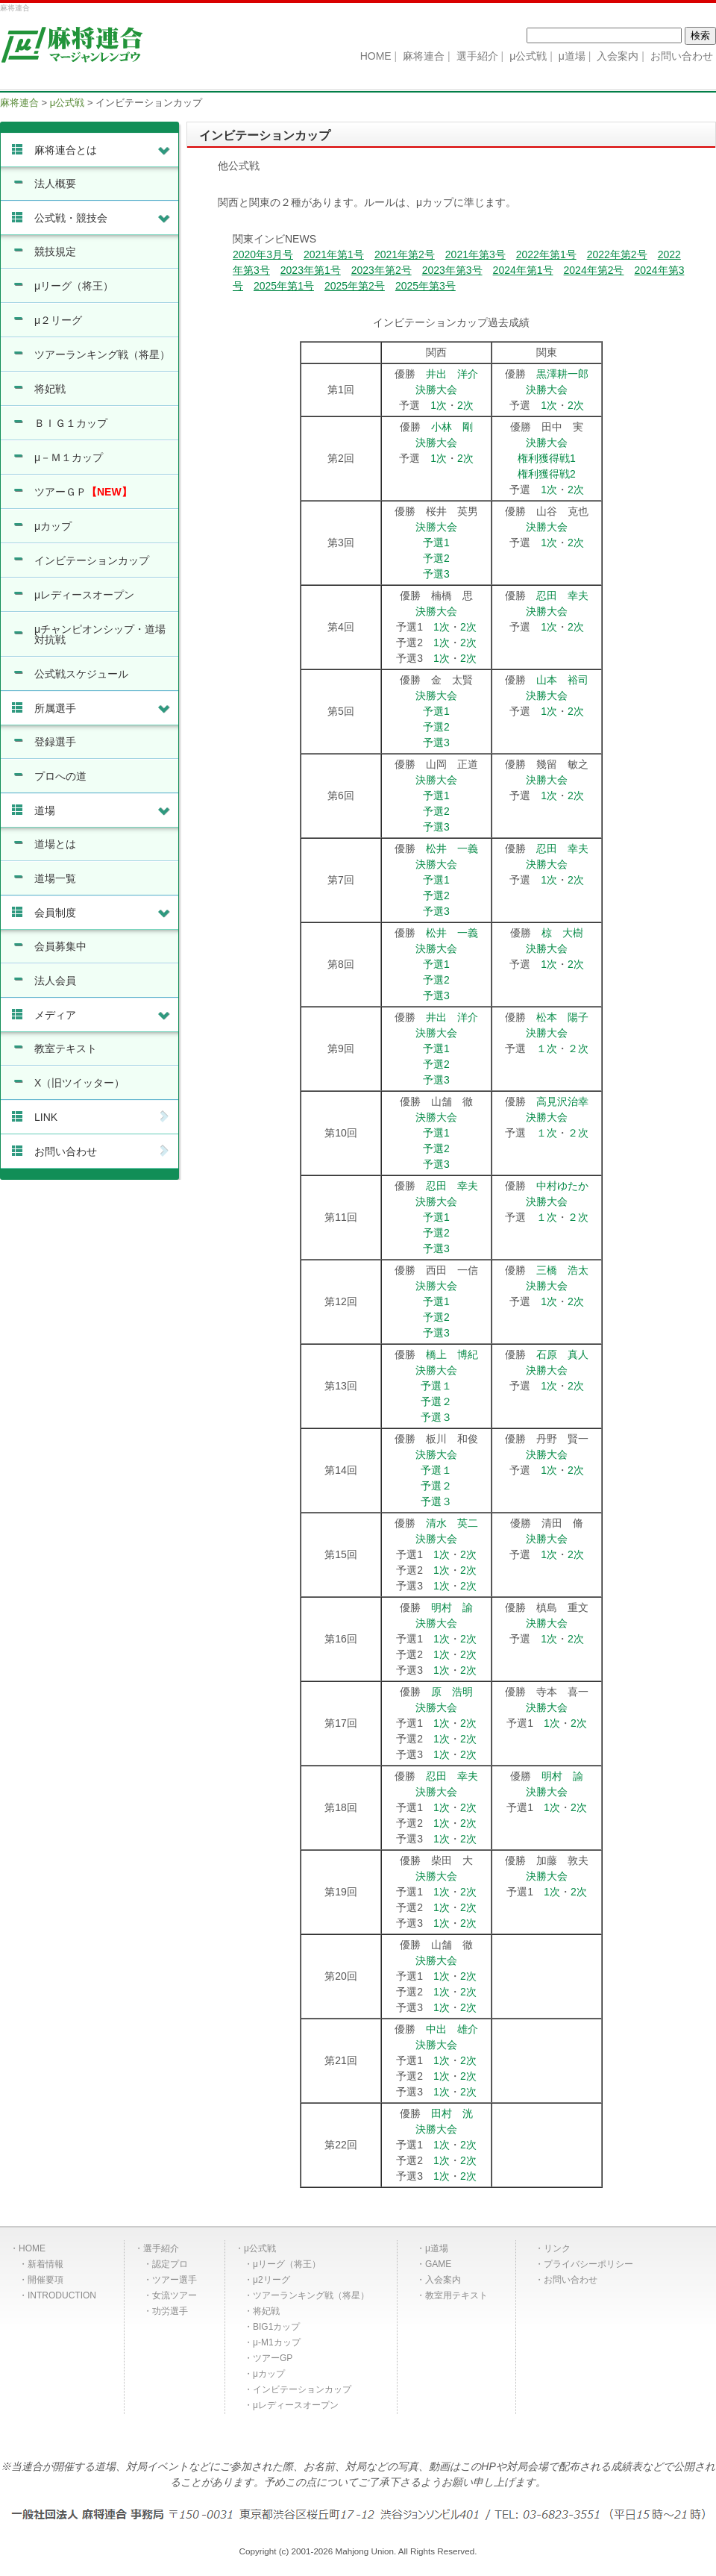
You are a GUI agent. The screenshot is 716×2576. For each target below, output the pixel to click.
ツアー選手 (174, 2280)
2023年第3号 (452, 270)
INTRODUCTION (62, 2295)
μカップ (53, 526)
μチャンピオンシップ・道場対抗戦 (100, 634)
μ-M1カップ (277, 2342)
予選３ (436, 1417)
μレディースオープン (84, 595)
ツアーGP (272, 2358)
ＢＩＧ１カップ (70, 423)
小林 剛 (452, 427)
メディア (102, 1014)
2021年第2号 (404, 254)
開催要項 (45, 2280)
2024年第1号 (523, 270)
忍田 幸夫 (562, 595)
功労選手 (170, 2311)
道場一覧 (55, 878)
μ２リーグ (58, 320)
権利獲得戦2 (547, 474)
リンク (557, 2248)
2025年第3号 (425, 286)
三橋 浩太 (562, 1270)
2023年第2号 (381, 270)
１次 (546, 1048)
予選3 (436, 574)
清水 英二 (452, 1523)
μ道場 (436, 2248)
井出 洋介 (452, 374)
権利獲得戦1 (547, 458)
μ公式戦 (260, 2248)
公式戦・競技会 (102, 217)
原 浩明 (452, 1692)
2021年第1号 (334, 254)
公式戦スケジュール (81, 674)
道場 (102, 810)
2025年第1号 (284, 286)
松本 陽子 (562, 1017)
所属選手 (102, 708)
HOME (32, 2248)
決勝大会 (436, 390)
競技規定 (55, 251)
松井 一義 (452, 848)
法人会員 (55, 981)
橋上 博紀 (452, 1354)
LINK (102, 1117)
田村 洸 (452, 2113)
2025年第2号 (354, 286)
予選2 (436, 558)
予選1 (436, 542)
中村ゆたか (562, 1186)
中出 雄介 (452, 2029)
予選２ (436, 1401)
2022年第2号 (617, 254)
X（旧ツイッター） (79, 1083)
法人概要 (55, 184)
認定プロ (170, 2264)
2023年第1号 (310, 270)
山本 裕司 (562, 680)
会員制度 (102, 912)
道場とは (55, 844)
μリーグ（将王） (73, 286)
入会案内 (443, 2280)
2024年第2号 (594, 270)
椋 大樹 (562, 933)
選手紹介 (161, 2248)
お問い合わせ (102, 1151)
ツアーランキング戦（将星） (102, 354)
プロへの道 (60, 776)
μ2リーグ (271, 2280)
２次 (578, 1048)
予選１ (436, 1386)
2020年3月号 (263, 254)
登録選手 (55, 742)
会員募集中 (60, 946)
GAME (438, 2264)
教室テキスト (65, 1048)
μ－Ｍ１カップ (68, 457)
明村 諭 (452, 1607)
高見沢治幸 (562, 1101)
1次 (438, 405)
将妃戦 (50, 389)
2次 (465, 405)
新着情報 (45, 2264)
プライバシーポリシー (588, 2264)
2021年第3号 (475, 254)
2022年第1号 (546, 254)
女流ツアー (174, 2295)
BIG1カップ (276, 2327)
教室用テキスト (456, 2295)
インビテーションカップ (91, 560)
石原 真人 (562, 1354)
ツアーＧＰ (83, 492)
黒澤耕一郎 (562, 374)
